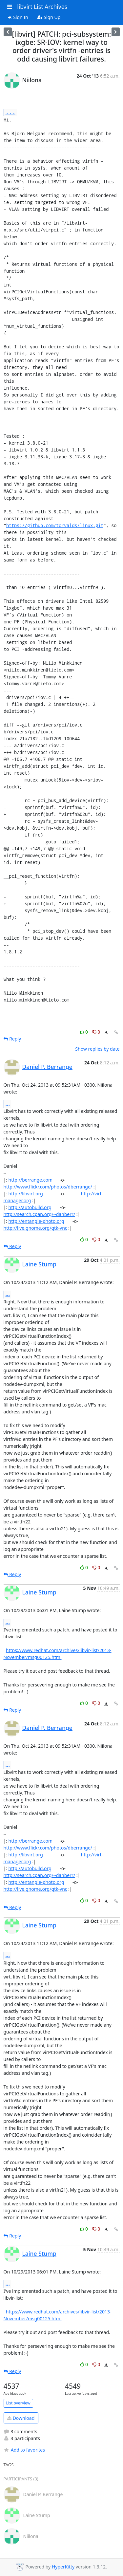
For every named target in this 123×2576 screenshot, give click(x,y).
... (10, 112)
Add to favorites (24, 2450)
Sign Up (49, 17)
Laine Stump (39, 1264)
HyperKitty (63, 2567)
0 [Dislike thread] (96, 1032)
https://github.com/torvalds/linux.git (54, 525)
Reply (12, 1039)
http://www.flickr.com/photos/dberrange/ (48, 1187)
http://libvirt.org (26, 1193)
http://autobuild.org (30, 1207)
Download (20, 2418)
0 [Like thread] (84, 1032)
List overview (18, 2403)
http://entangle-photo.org (36, 1221)
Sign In (18, 17)
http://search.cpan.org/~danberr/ (39, 1214)
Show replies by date (97, 1049)
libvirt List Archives (42, 6)
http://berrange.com (30, 1180)
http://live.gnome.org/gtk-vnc (35, 1228)
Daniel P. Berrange (47, 1067)
